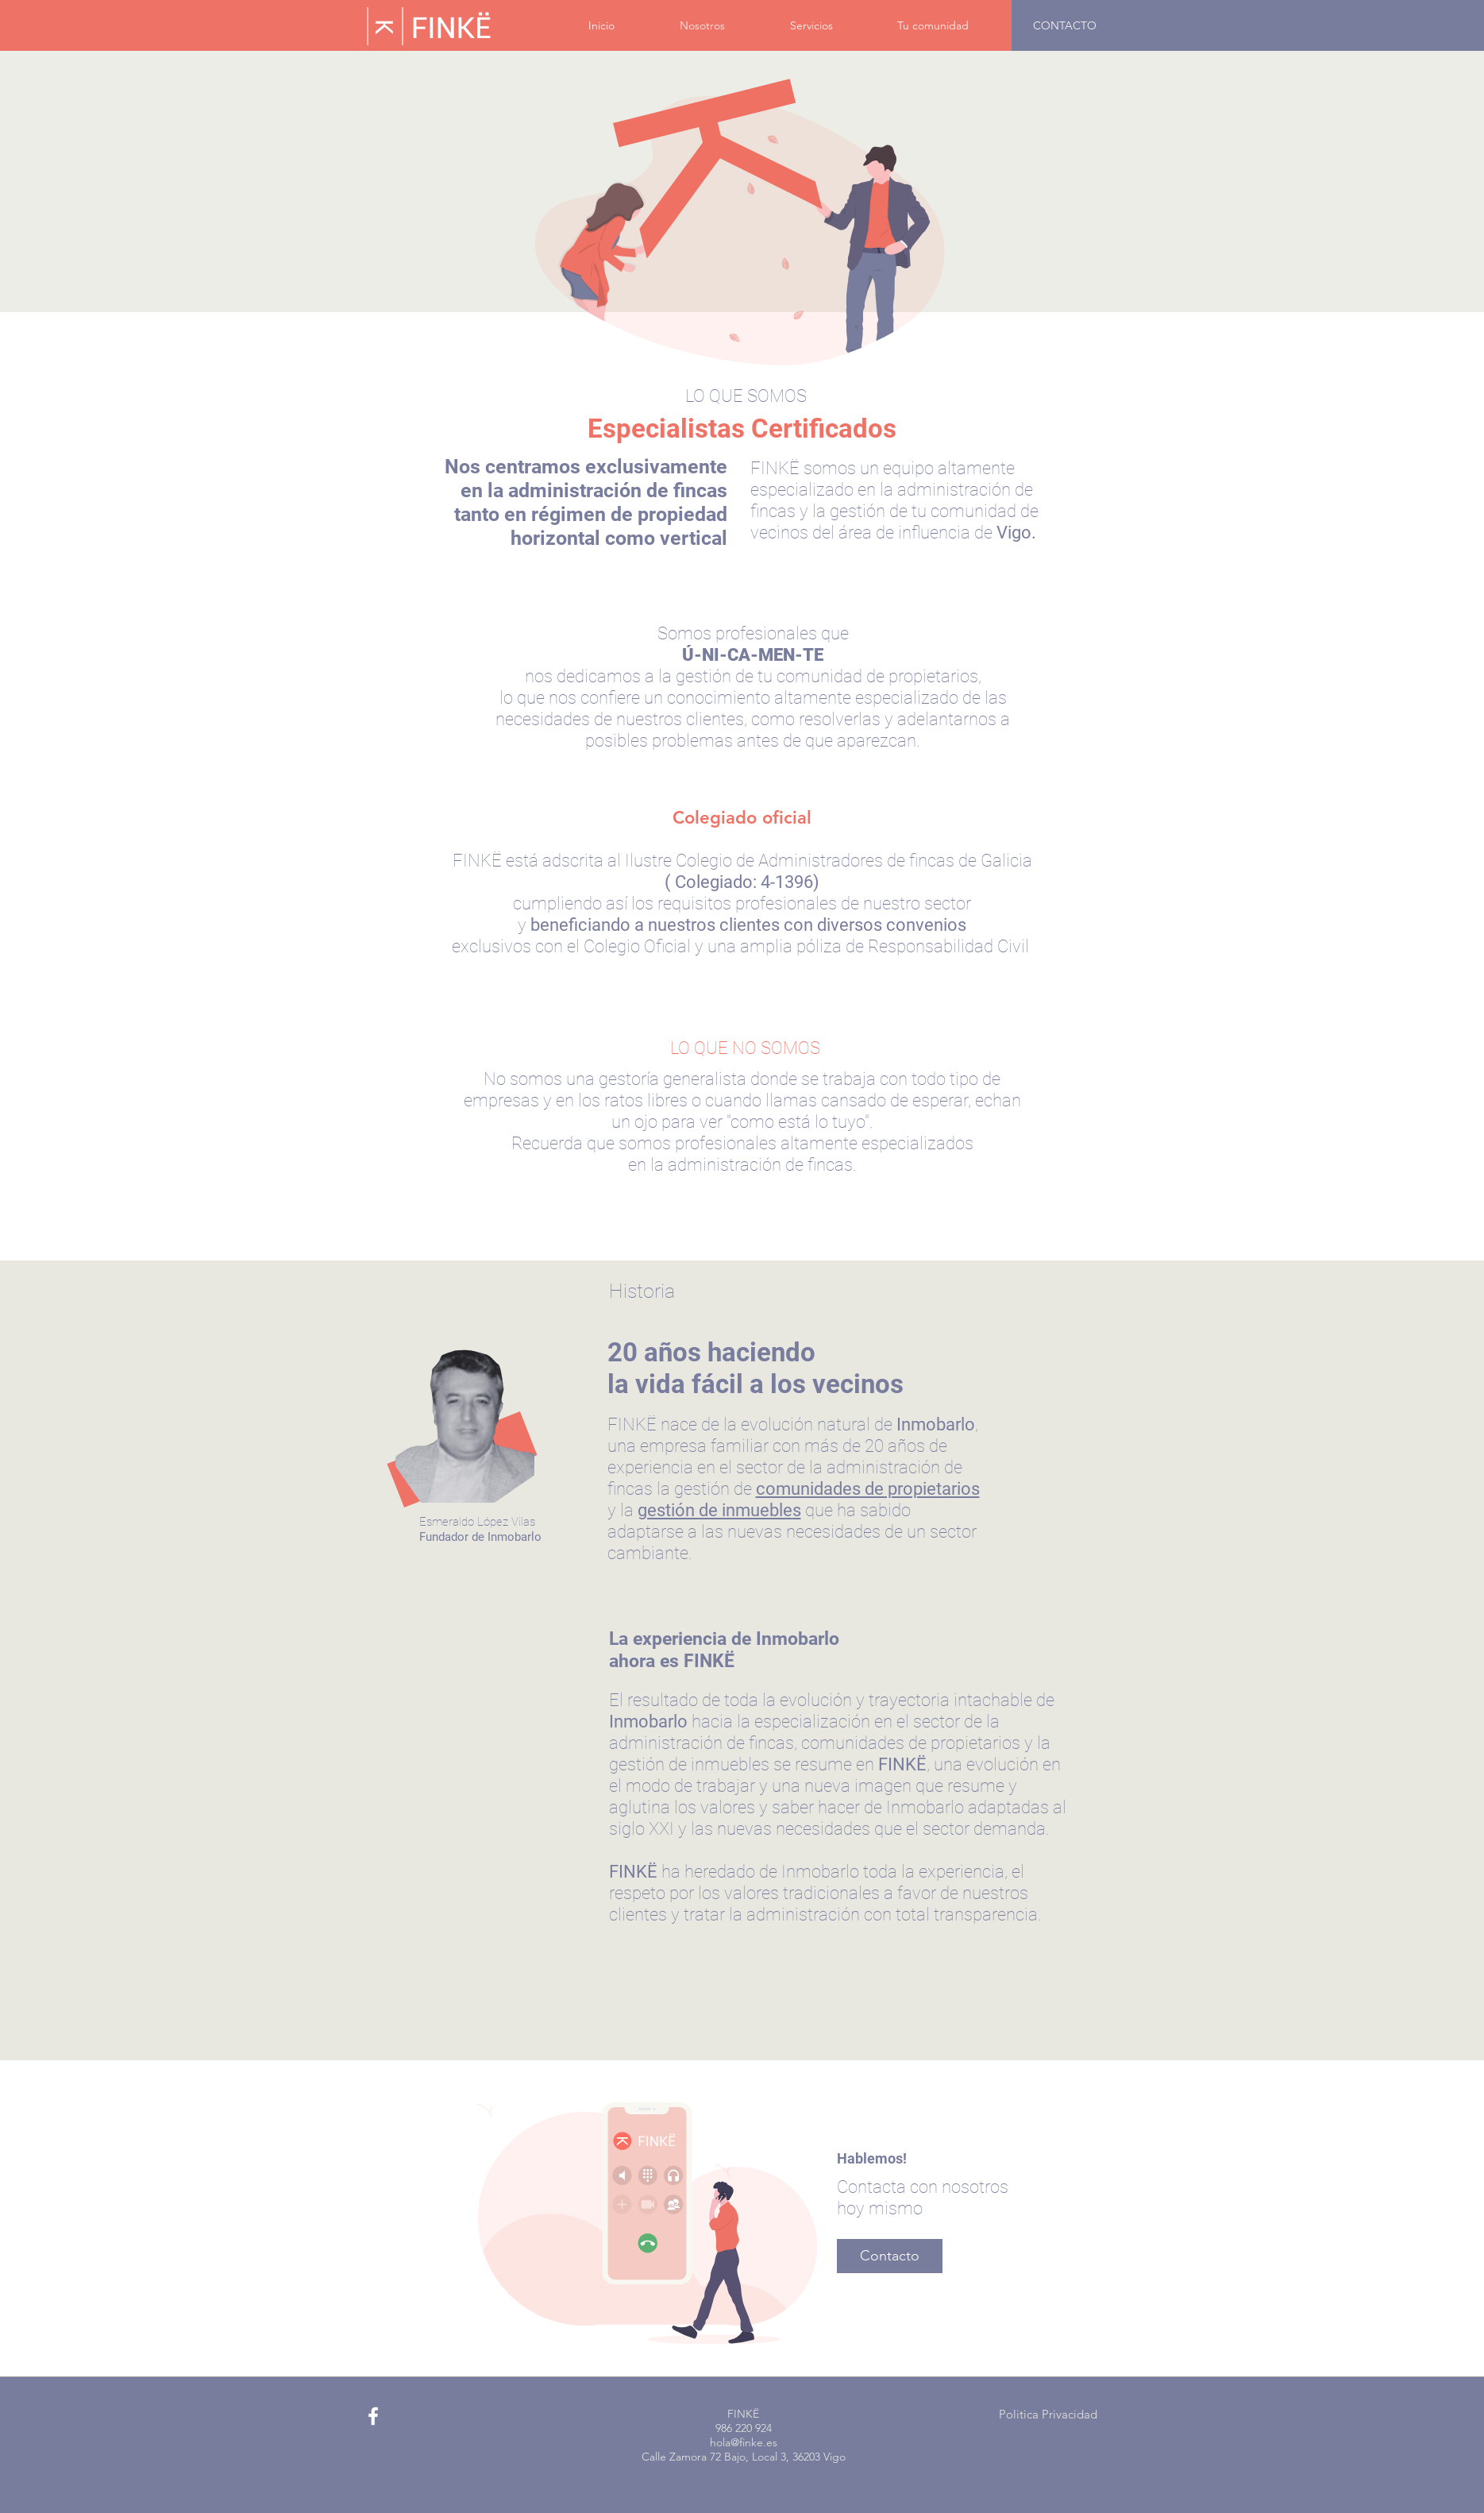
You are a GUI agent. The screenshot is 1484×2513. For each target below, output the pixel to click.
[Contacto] (889, 2256)
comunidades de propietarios (868, 1489)
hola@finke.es (743, 2442)
